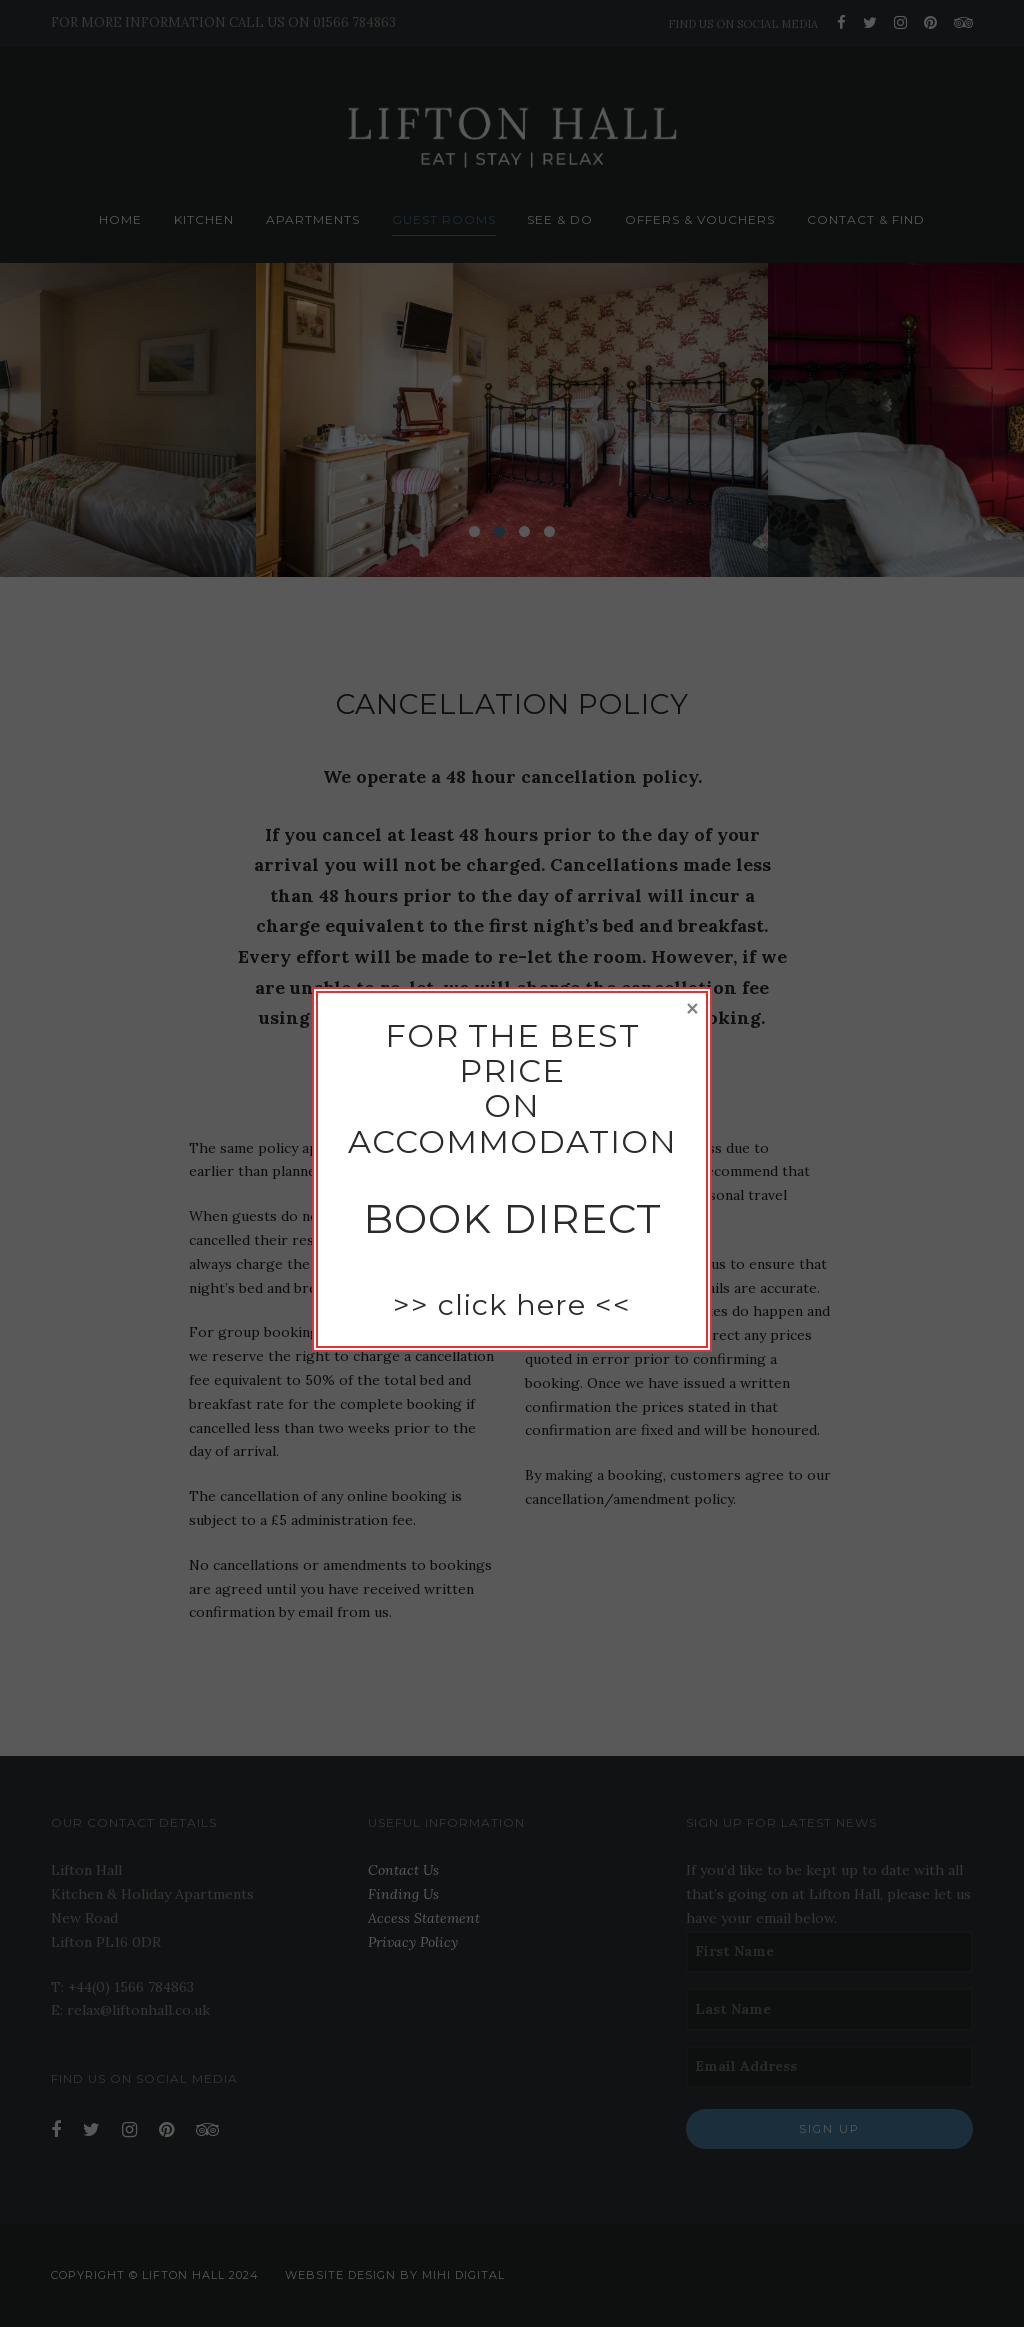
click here (512, 1304)
